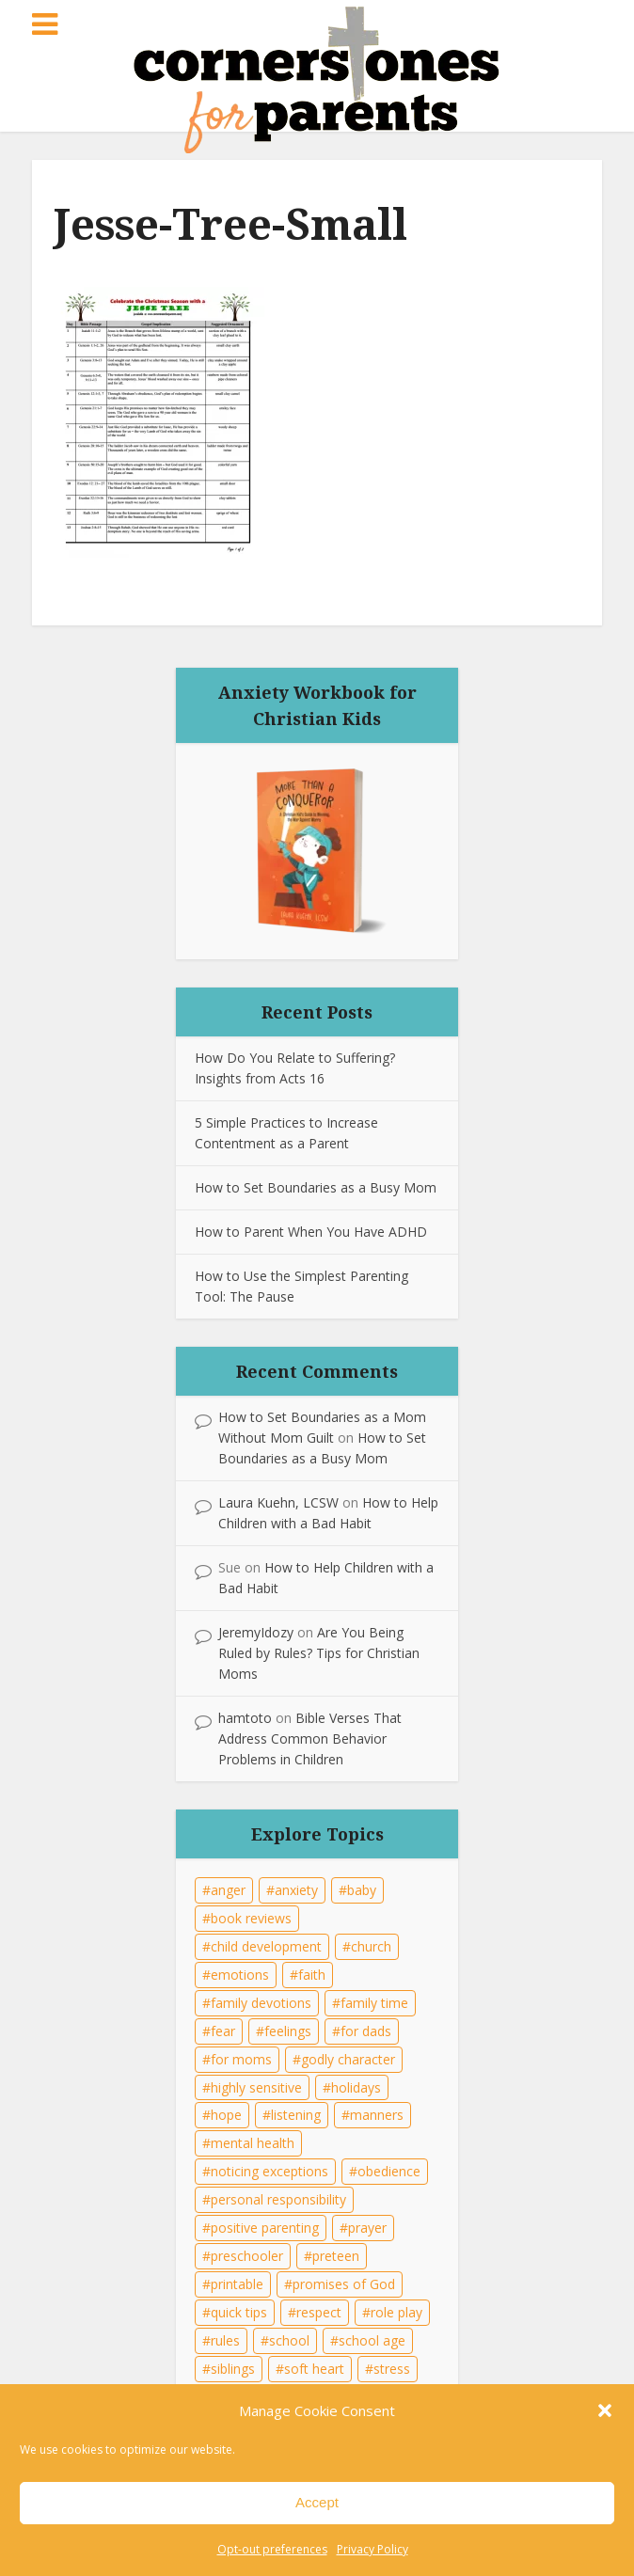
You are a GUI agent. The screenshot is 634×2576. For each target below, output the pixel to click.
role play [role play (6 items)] (396, 2312)
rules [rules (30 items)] (225, 2340)
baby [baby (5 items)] (361, 1890)
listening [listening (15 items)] (296, 2115)
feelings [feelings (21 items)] (287, 2031)
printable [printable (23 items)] (237, 2284)
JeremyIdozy (255, 1632)
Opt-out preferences (272, 2549)
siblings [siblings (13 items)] (233, 2369)
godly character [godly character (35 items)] (348, 2059)
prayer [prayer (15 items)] (367, 2227)
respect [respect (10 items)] (318, 2312)
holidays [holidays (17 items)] (356, 2087)
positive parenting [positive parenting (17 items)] (265, 2227)
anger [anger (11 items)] (228, 1890)
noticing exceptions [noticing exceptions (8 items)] (269, 2171)
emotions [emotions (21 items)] (240, 1974)
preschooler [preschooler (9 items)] (247, 2256)
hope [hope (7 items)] (226, 2115)
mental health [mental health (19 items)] (252, 2143)
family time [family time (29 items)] (374, 2003)
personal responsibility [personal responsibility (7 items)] (278, 2199)
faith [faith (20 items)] (311, 1974)
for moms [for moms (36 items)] (241, 2059)
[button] (604, 2410)
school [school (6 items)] (289, 2340)
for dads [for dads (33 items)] (366, 2031)
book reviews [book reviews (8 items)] (251, 1918)
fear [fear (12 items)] (223, 2031)
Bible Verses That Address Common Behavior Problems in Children (310, 1738)
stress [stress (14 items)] (391, 2369)
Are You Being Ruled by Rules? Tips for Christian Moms (319, 1653)
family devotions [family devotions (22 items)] (261, 2003)
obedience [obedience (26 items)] (388, 2171)
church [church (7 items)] (371, 1946)
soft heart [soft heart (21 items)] (314, 2369)
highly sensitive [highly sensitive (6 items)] (256, 2087)
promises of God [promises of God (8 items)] (344, 2284)
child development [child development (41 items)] (266, 1946)
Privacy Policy (372, 2549)
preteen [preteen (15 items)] (335, 2256)
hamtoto (245, 1718)
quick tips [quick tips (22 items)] (239, 2312)
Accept (317, 2502)
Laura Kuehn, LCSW (278, 1502)
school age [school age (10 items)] (372, 2340)
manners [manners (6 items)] (377, 2115)
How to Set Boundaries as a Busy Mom (315, 1187)
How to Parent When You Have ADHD (311, 1232)
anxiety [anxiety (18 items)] (296, 1890)
